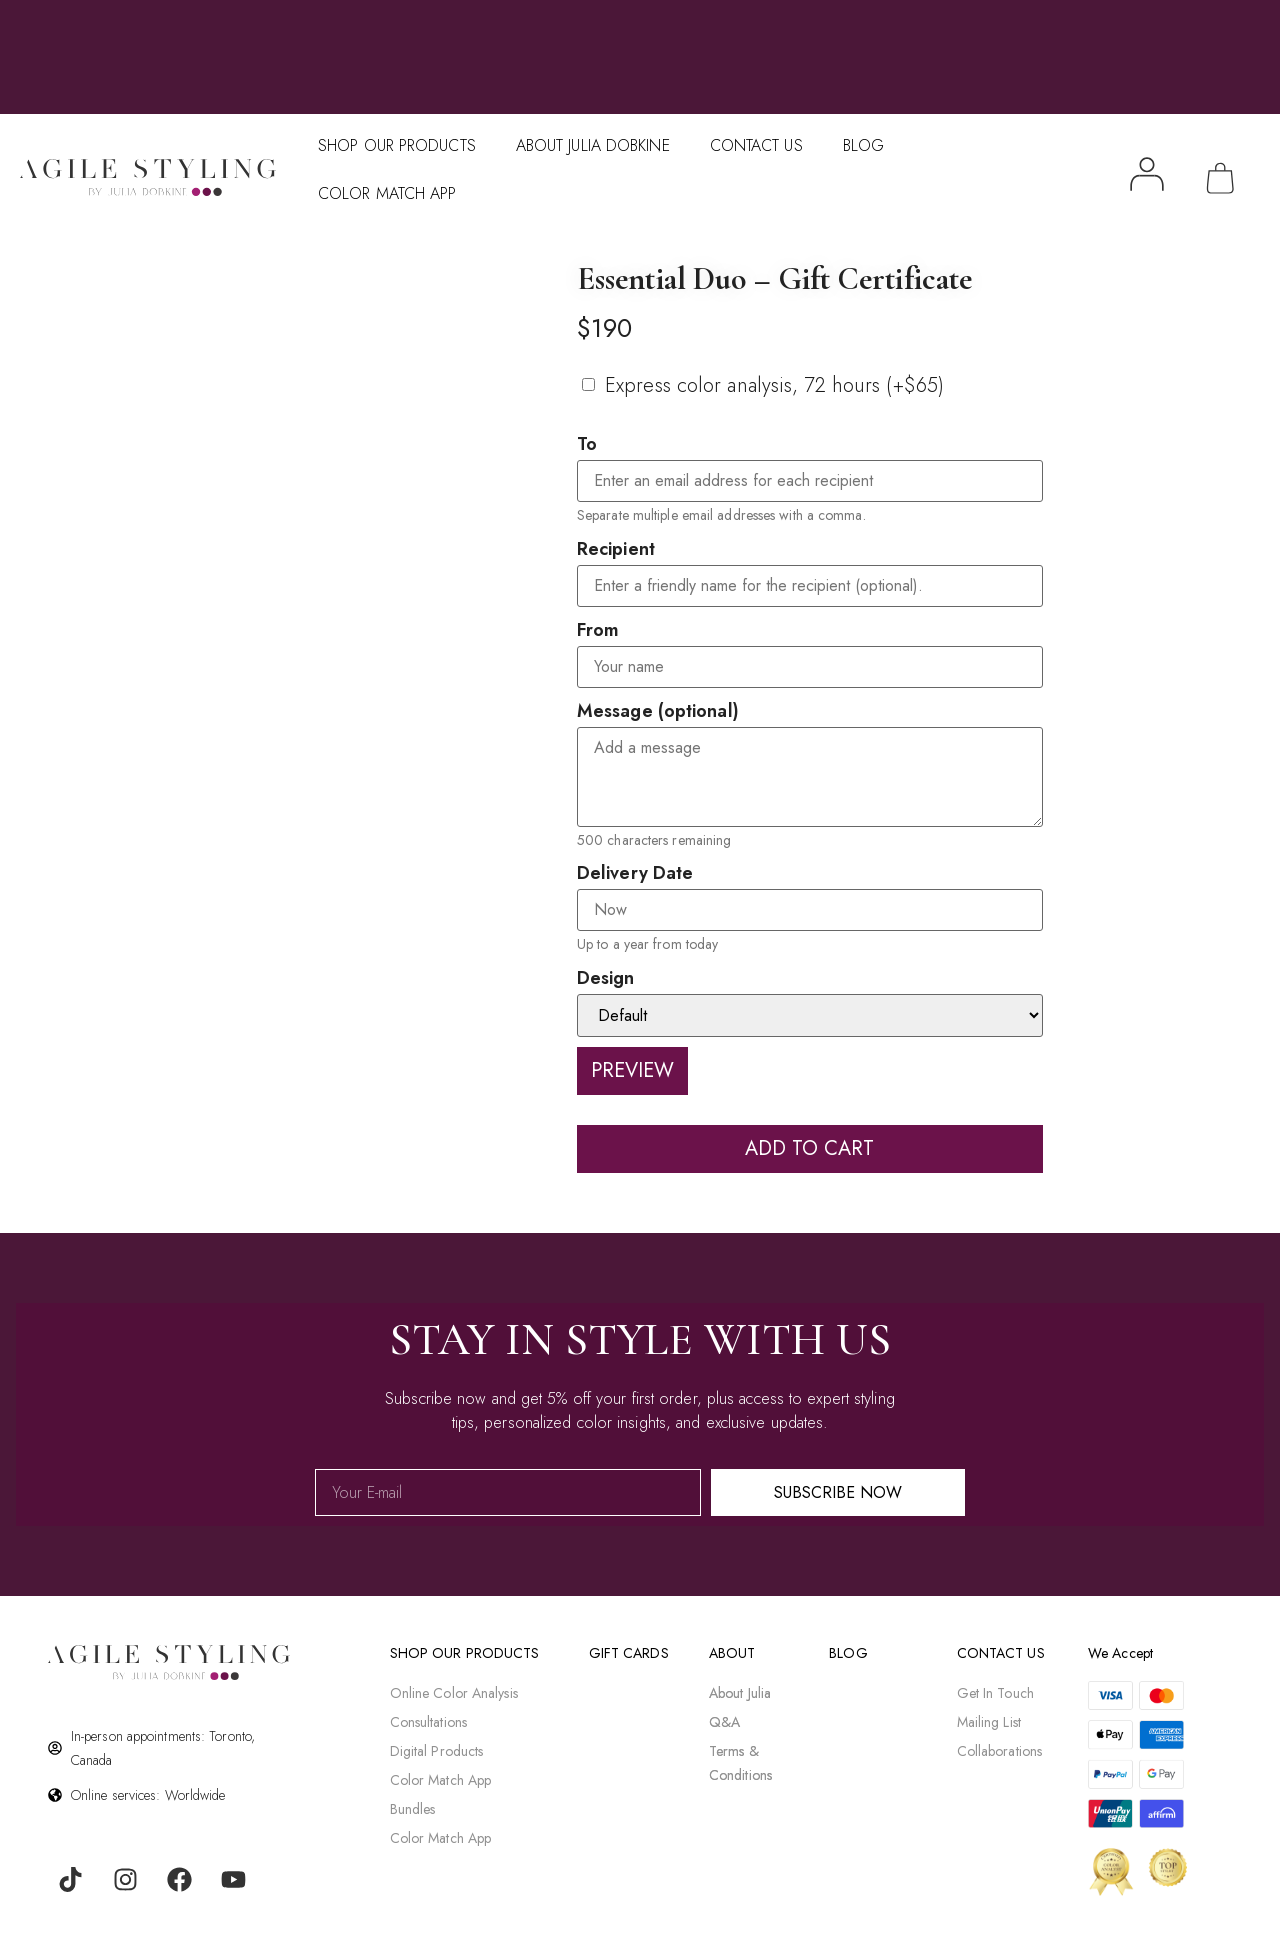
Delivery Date (635, 873)
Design (606, 978)
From (598, 630)
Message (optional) (658, 711)
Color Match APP (387, 193)
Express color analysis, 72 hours (774, 385)
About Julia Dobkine (593, 145)
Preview (632, 1070)
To (587, 444)
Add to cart (809, 1148)
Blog (863, 145)
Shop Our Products (397, 145)
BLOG (848, 1653)
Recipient (616, 549)
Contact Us (756, 145)
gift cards (629, 1653)
